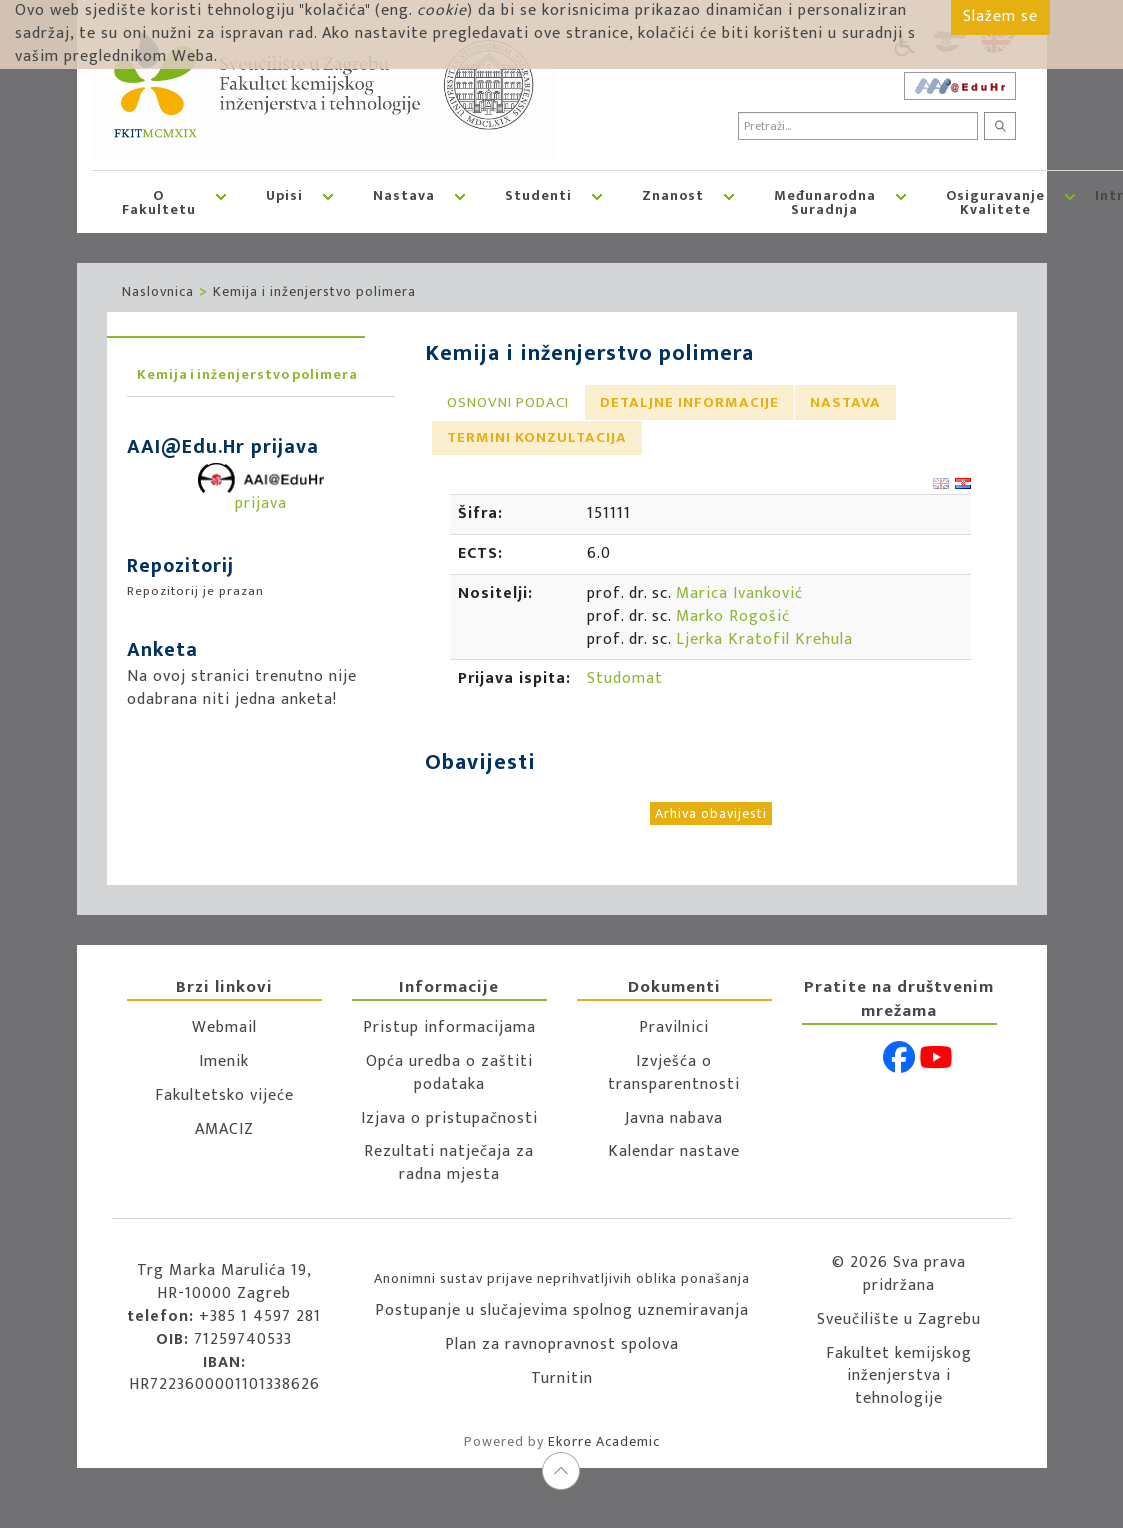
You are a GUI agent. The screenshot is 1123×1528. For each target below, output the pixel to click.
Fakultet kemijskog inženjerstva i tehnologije (899, 1376)
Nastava (404, 195)
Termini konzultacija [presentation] (537, 437)
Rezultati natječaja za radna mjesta (449, 1163)
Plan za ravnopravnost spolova (562, 1344)
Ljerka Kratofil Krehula (764, 639)
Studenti (538, 195)
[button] (221, 202)
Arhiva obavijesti (711, 813)
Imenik (224, 1061)
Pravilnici (674, 1027)
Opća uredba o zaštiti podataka (449, 1073)
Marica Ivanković (739, 593)
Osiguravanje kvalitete (995, 202)
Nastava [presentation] (845, 402)
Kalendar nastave (674, 1151)
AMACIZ (224, 1129)
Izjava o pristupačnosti (449, 1118)
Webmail (224, 1027)
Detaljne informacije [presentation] (689, 402)
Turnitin (562, 1378)
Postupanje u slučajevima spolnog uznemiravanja (562, 1310)
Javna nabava (674, 1118)
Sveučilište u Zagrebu (899, 1319)
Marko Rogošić (733, 616)
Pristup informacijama (449, 1027)
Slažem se (1000, 16)
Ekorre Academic (604, 1441)
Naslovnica (158, 291)
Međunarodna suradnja (825, 202)
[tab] (508, 402)
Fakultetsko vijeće (224, 1095)
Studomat (625, 678)
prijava (261, 490)
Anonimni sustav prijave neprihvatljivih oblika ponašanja (562, 1278)
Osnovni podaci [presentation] (508, 402)
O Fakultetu (159, 202)
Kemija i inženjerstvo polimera (314, 291)
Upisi (284, 195)
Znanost (673, 195)
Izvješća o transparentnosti (674, 1073)
